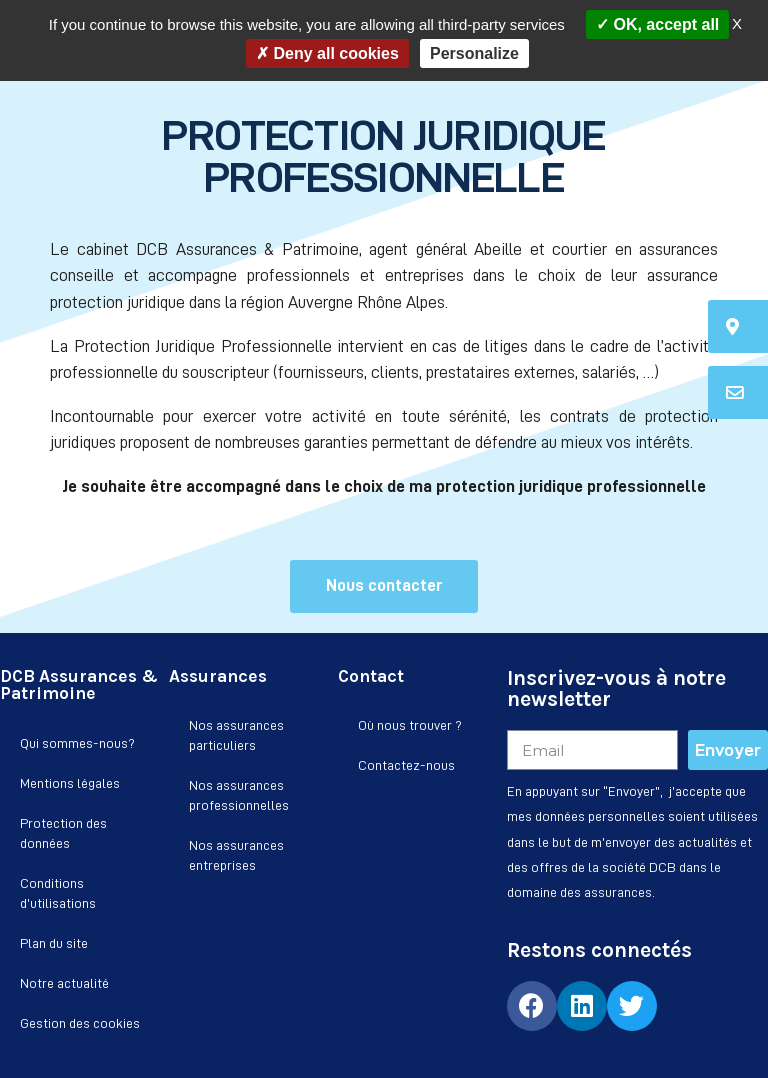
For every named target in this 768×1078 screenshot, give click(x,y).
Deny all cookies (327, 53)
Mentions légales (70, 783)
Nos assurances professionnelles (239, 795)
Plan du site (54, 943)
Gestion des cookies (80, 1023)
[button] (383, 586)
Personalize (474, 53)
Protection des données (63, 833)
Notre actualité (64, 983)
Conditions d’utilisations (58, 893)
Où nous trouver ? (410, 725)
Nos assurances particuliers (236, 735)
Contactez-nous (406, 765)
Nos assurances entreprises (236, 855)
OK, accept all (657, 24)
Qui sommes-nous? (77, 743)
